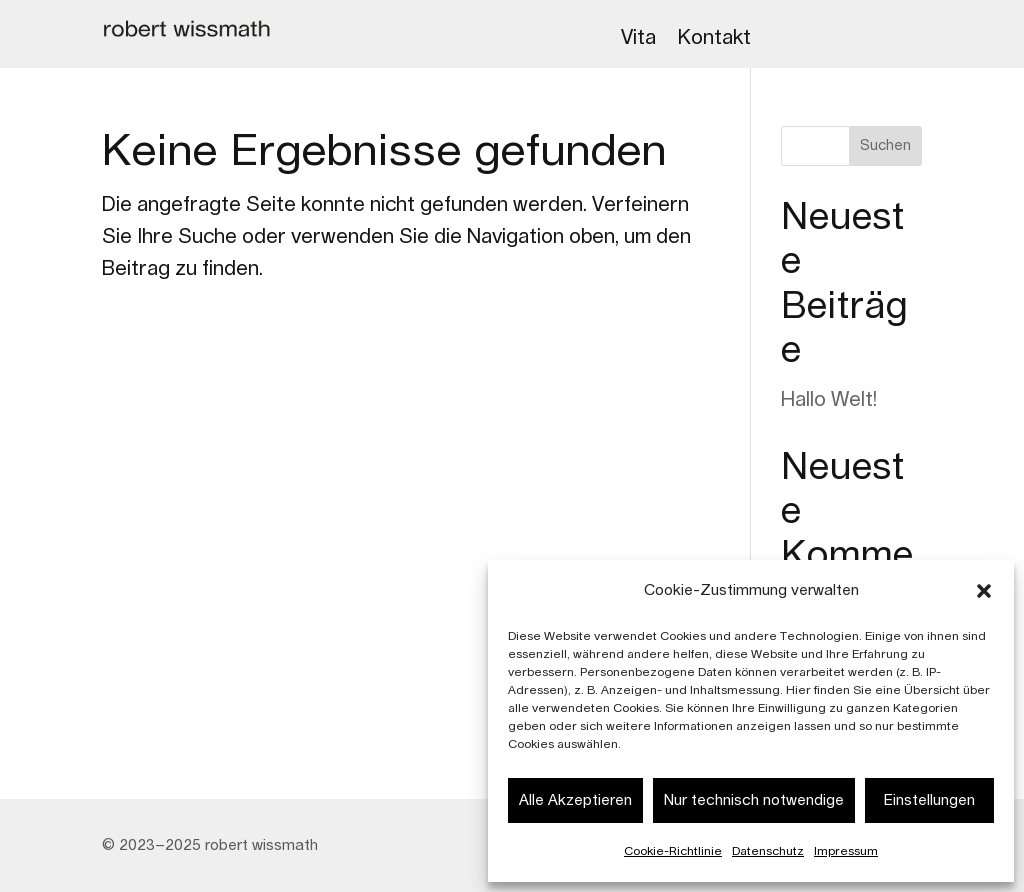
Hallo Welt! (829, 400)
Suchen (885, 146)
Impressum (846, 851)
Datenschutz (768, 851)
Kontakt (714, 38)
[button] (984, 591)
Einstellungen (929, 800)
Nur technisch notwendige (754, 800)
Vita (638, 38)
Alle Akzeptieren (575, 800)
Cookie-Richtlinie (673, 851)
